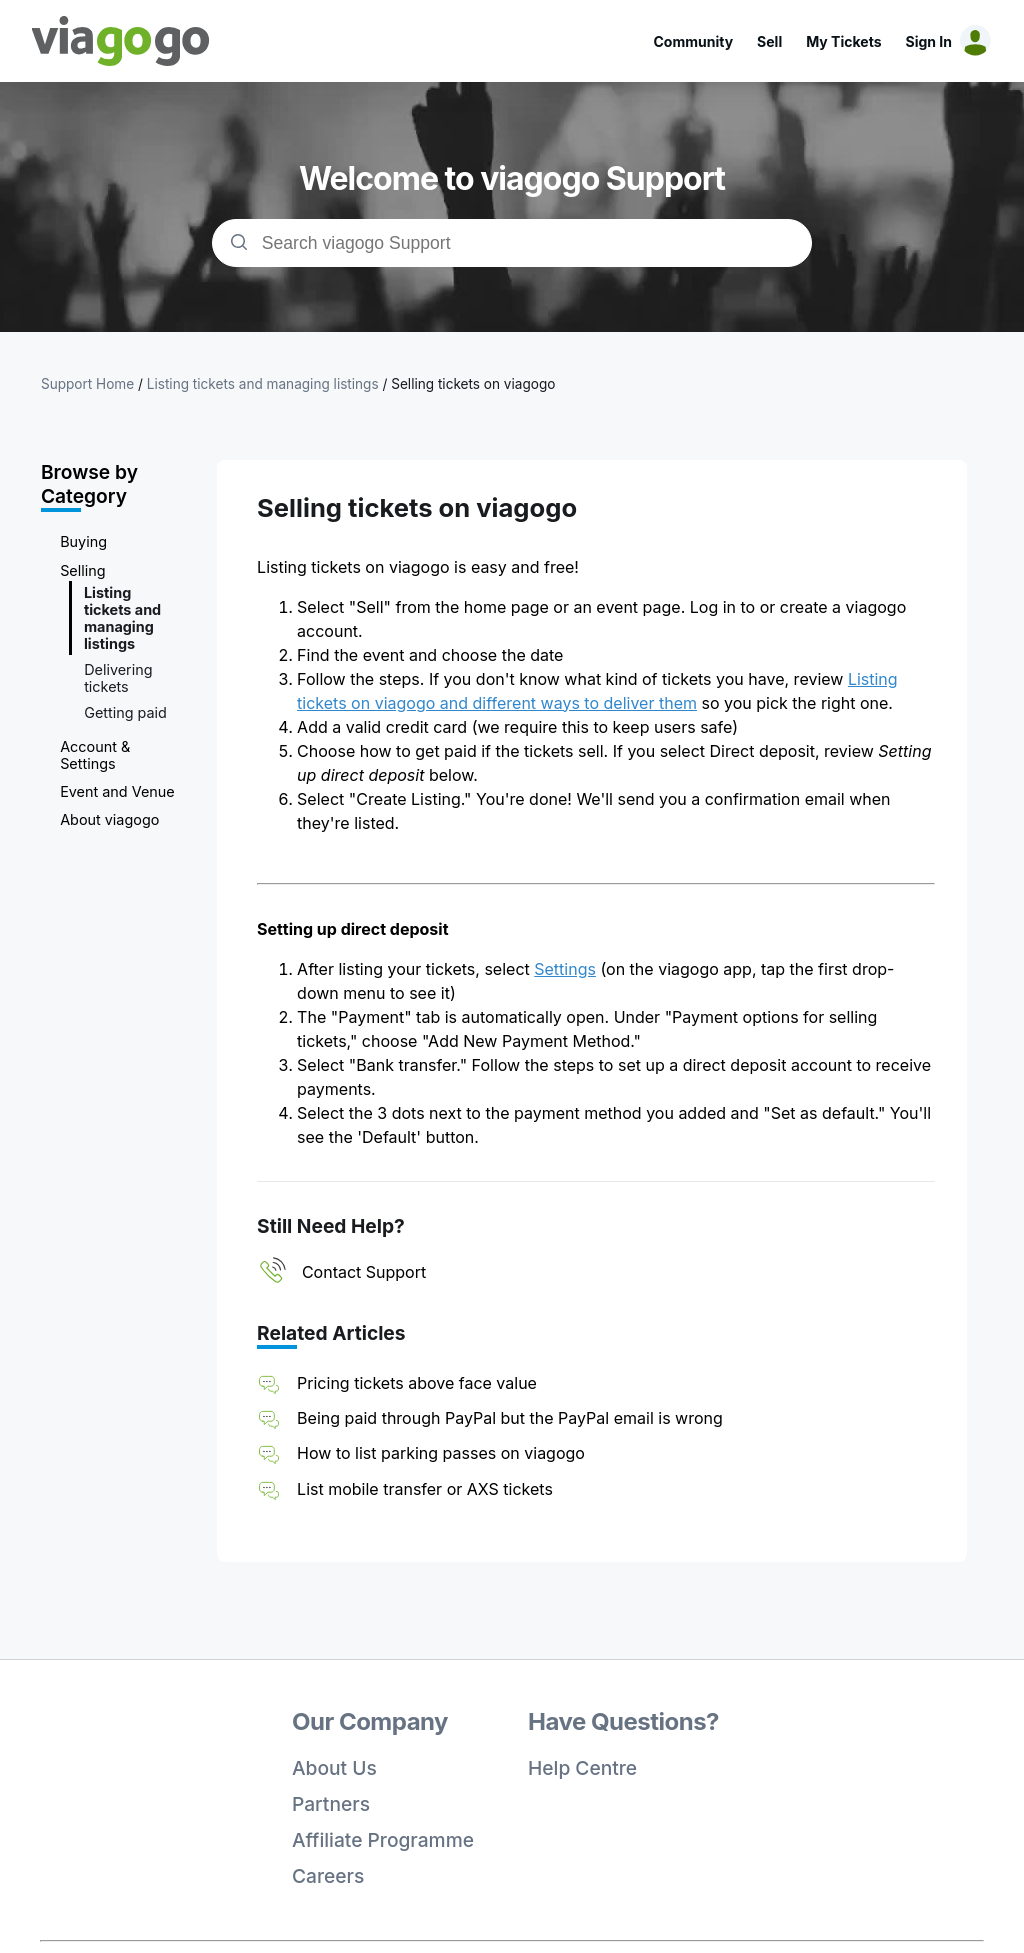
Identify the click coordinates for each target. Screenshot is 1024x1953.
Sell (769, 41)
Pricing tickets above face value (417, 1383)
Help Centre (582, 1768)
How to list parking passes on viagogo (441, 1453)
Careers (328, 1876)
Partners (331, 1804)
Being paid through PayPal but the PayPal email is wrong (510, 1418)
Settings (565, 969)
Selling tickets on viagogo (473, 384)
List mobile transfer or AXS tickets (425, 1489)
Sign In (929, 41)
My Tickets (843, 41)
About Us (334, 1768)
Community (693, 41)
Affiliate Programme (383, 1840)
